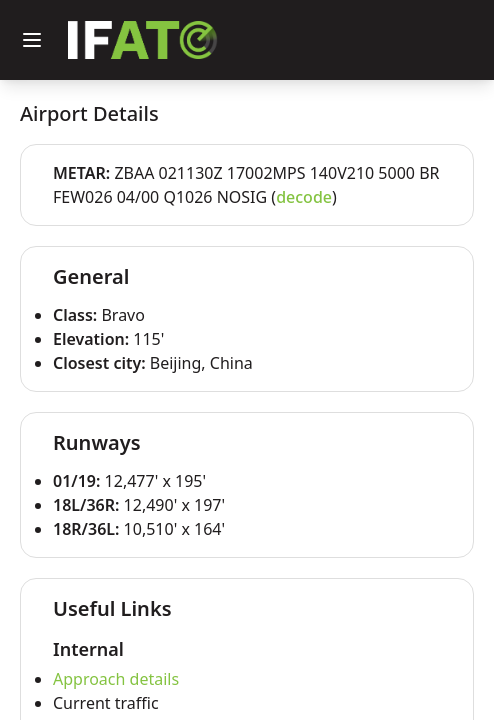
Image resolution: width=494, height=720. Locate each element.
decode (304, 197)
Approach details (116, 679)
